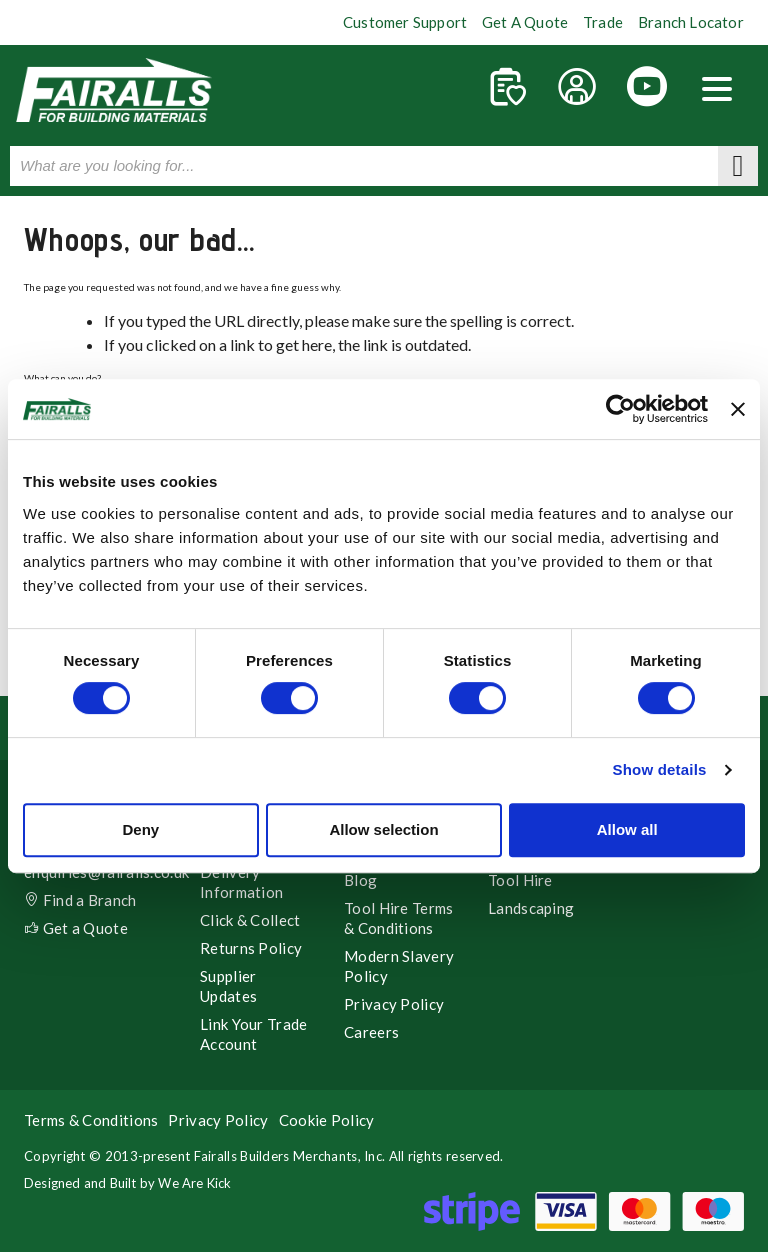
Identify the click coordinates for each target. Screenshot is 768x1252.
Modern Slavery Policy (399, 966)
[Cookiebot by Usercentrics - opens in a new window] (620, 409)
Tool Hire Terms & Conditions (399, 918)
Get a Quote (76, 928)
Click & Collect (250, 920)
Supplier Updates (228, 986)
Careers (371, 1032)
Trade (603, 22)
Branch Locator (691, 22)
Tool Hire (520, 880)
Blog (360, 880)
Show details (659, 769)
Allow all (627, 829)
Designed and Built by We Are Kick (128, 1183)
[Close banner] (738, 409)
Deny (140, 829)
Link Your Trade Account (254, 1034)
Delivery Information (241, 882)
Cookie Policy (327, 1120)
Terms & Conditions (91, 1120)
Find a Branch (80, 900)
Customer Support (405, 22)
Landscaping (531, 908)
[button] (717, 90)
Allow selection (383, 829)
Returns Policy (251, 948)
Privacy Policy (394, 1004)
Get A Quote (525, 22)
